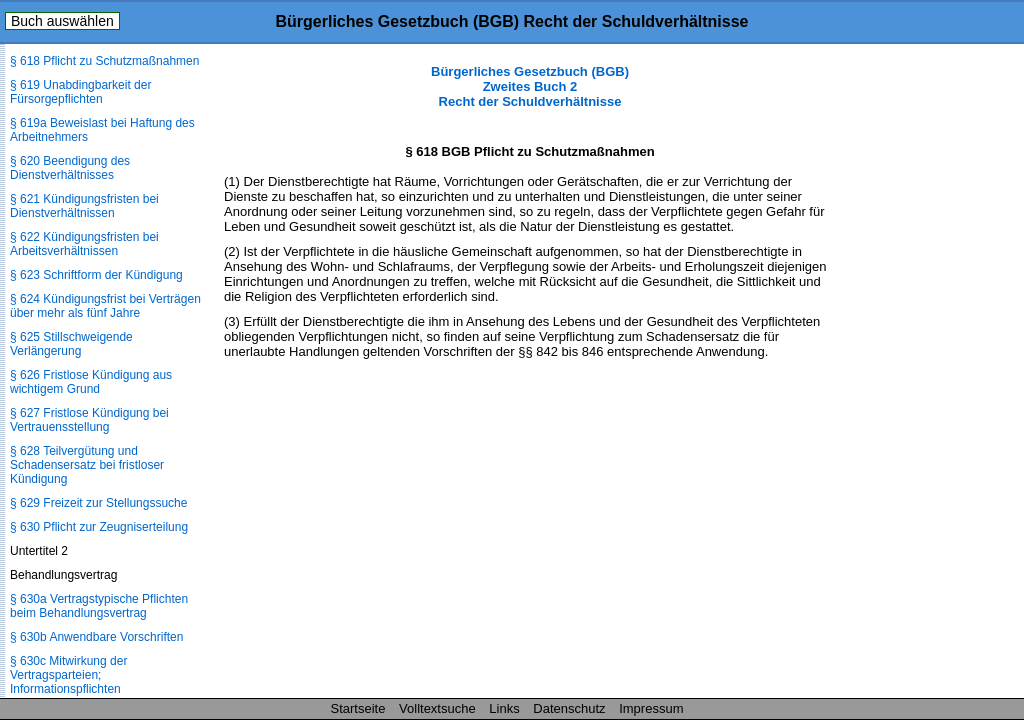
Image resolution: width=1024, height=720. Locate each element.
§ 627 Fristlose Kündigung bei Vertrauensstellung (89, 420)
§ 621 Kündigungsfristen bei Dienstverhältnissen (84, 206)
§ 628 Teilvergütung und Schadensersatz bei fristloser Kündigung (87, 465)
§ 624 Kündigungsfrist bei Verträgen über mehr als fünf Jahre (105, 306)
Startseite (358, 708)
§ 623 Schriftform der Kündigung (96, 275)
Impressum (651, 708)
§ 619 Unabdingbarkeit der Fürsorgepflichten (80, 92)
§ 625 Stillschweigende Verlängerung (71, 344)
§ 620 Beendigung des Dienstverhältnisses (70, 168)
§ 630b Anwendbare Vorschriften (96, 637)
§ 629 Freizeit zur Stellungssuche (98, 503)
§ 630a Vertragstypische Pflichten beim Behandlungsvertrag (99, 606)
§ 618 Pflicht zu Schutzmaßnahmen (104, 61)
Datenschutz (569, 708)
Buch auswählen (62, 21)
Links (504, 708)
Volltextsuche (437, 708)
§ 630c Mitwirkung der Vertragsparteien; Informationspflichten (68, 675)
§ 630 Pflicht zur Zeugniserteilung (99, 527)
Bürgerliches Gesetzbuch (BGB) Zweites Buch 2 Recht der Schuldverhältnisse (530, 86)
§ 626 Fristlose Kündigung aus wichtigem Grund (91, 382)
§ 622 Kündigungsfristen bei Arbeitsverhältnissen (84, 244)
